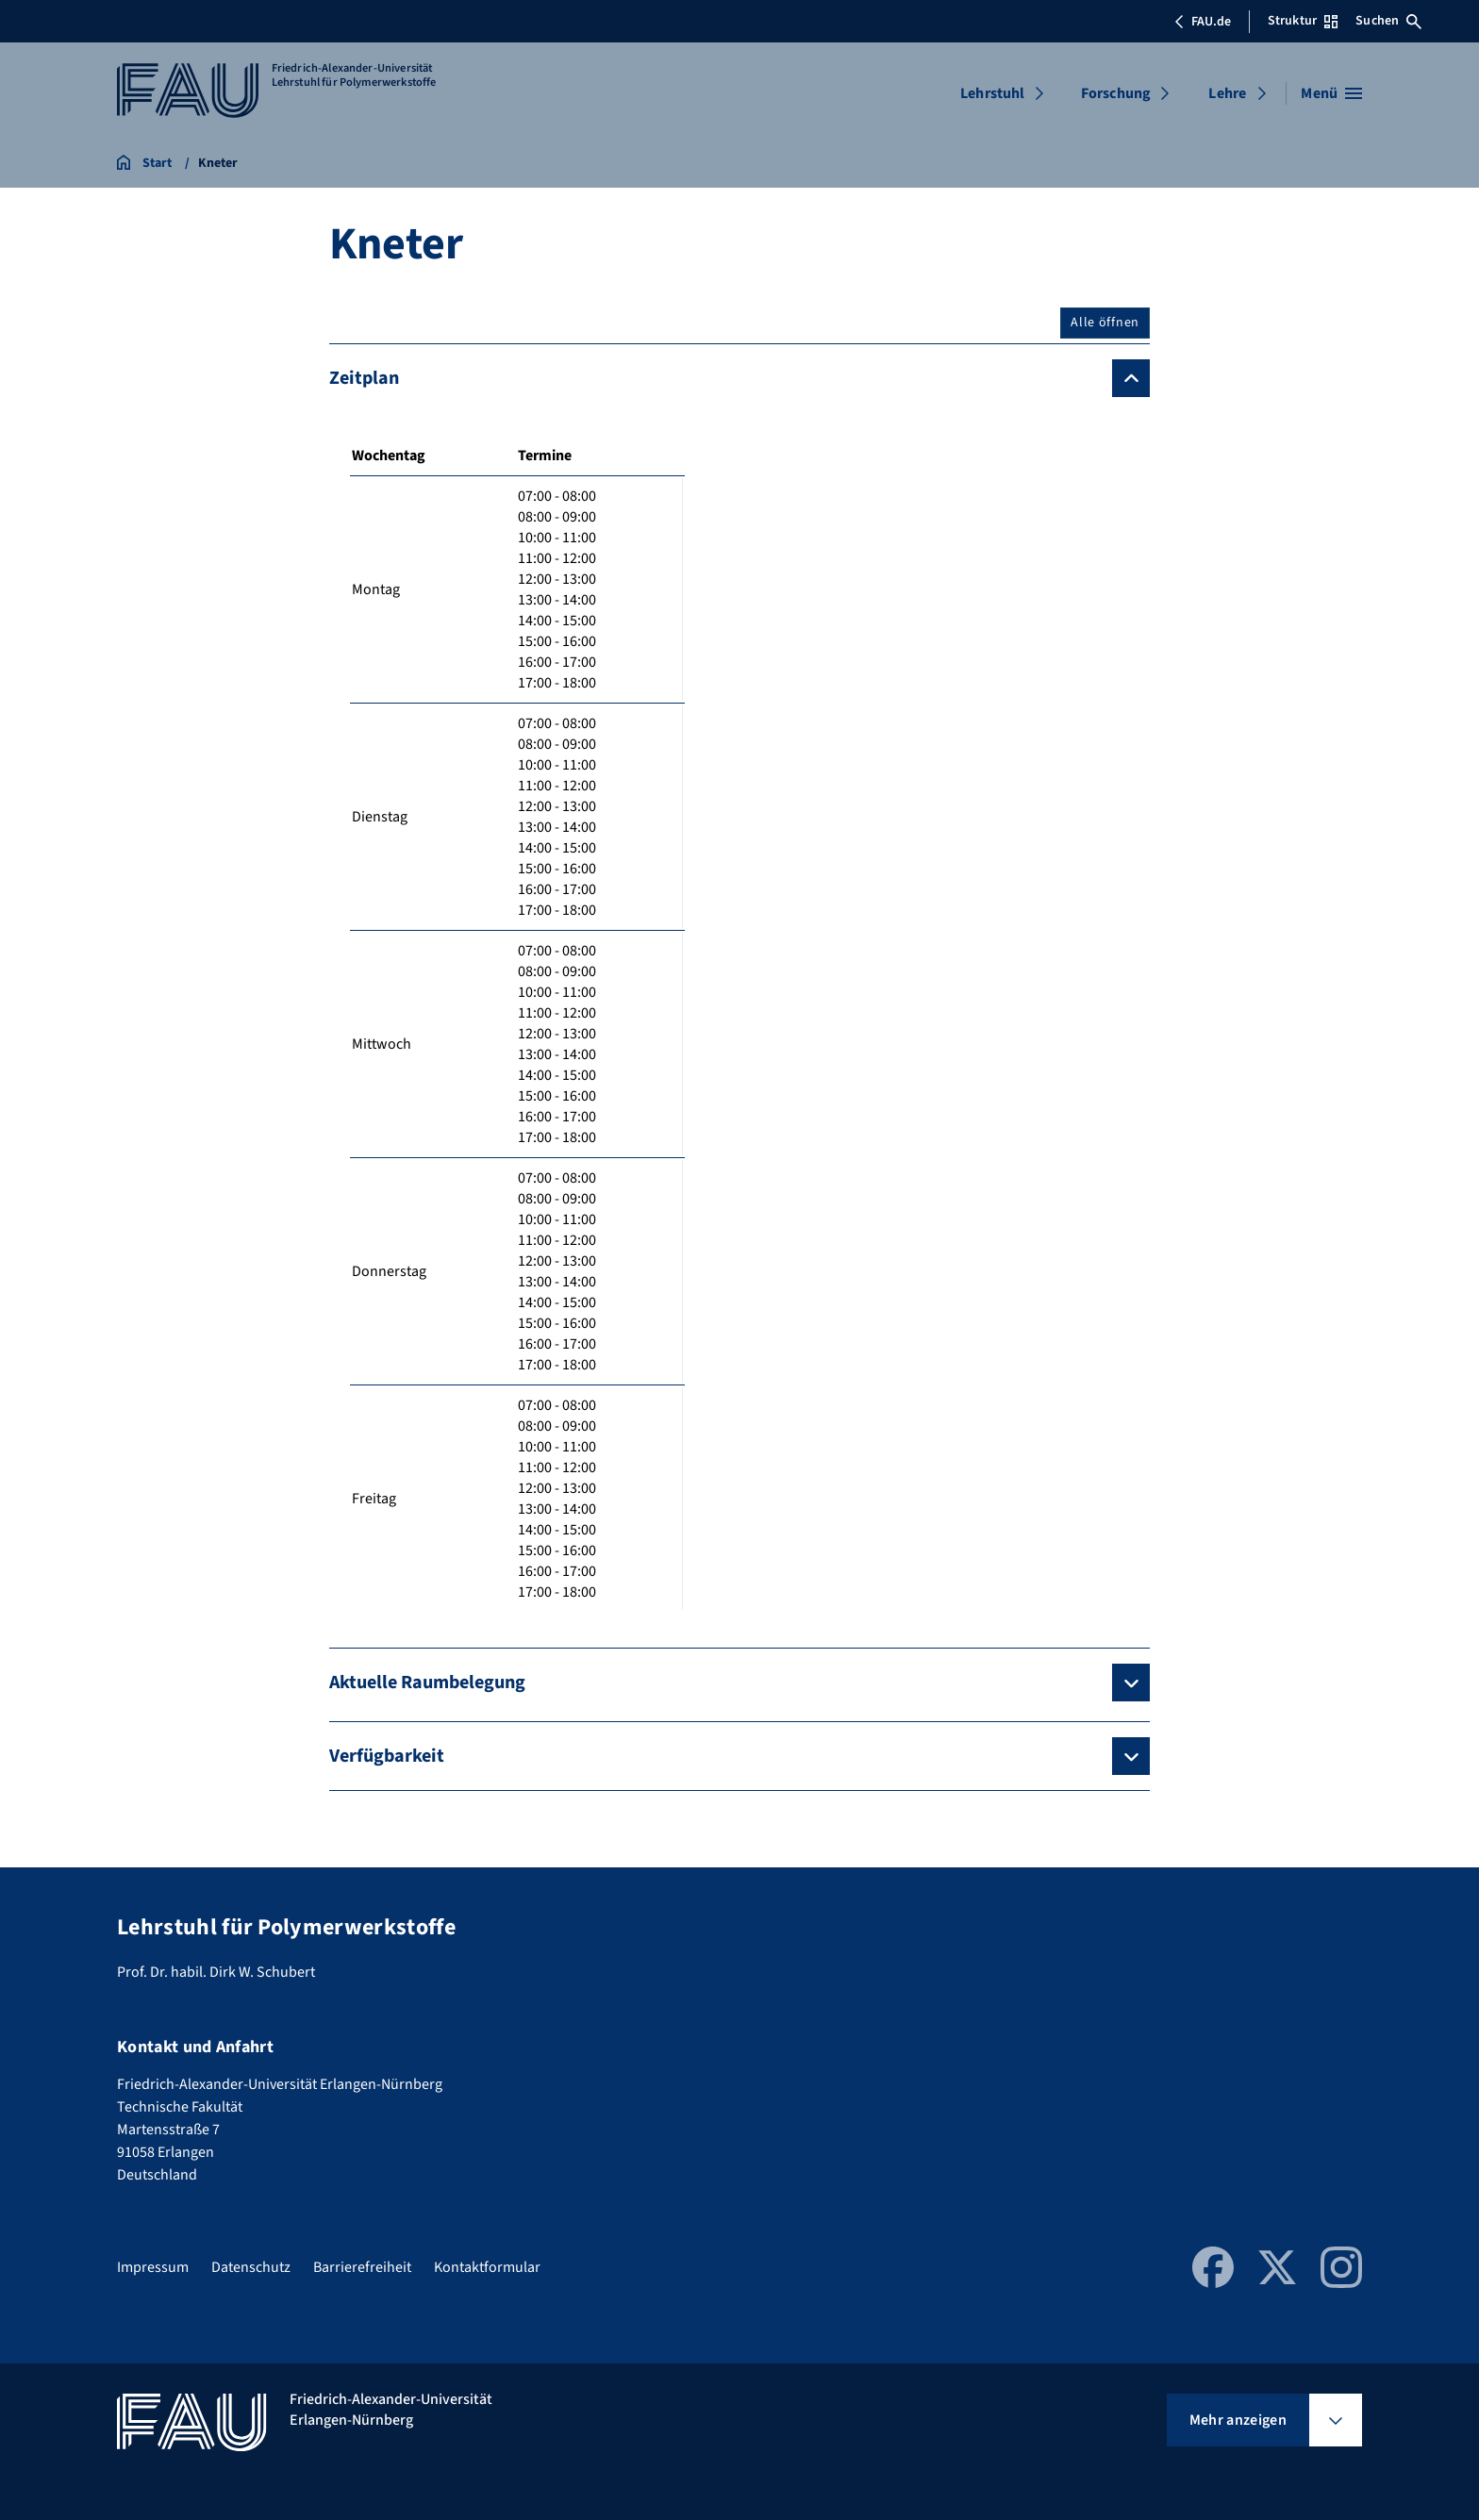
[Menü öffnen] (1331, 93)
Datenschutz (251, 2267)
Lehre (1227, 93)
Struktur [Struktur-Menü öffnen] (1303, 20)
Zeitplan (364, 378)
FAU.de (1202, 21)
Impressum (153, 2267)
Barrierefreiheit (362, 2267)
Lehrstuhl (992, 93)
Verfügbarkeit (386, 1756)
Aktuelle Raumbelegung (427, 1682)
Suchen (1388, 20)
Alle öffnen (1105, 322)
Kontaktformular (487, 2267)
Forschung (1116, 93)
